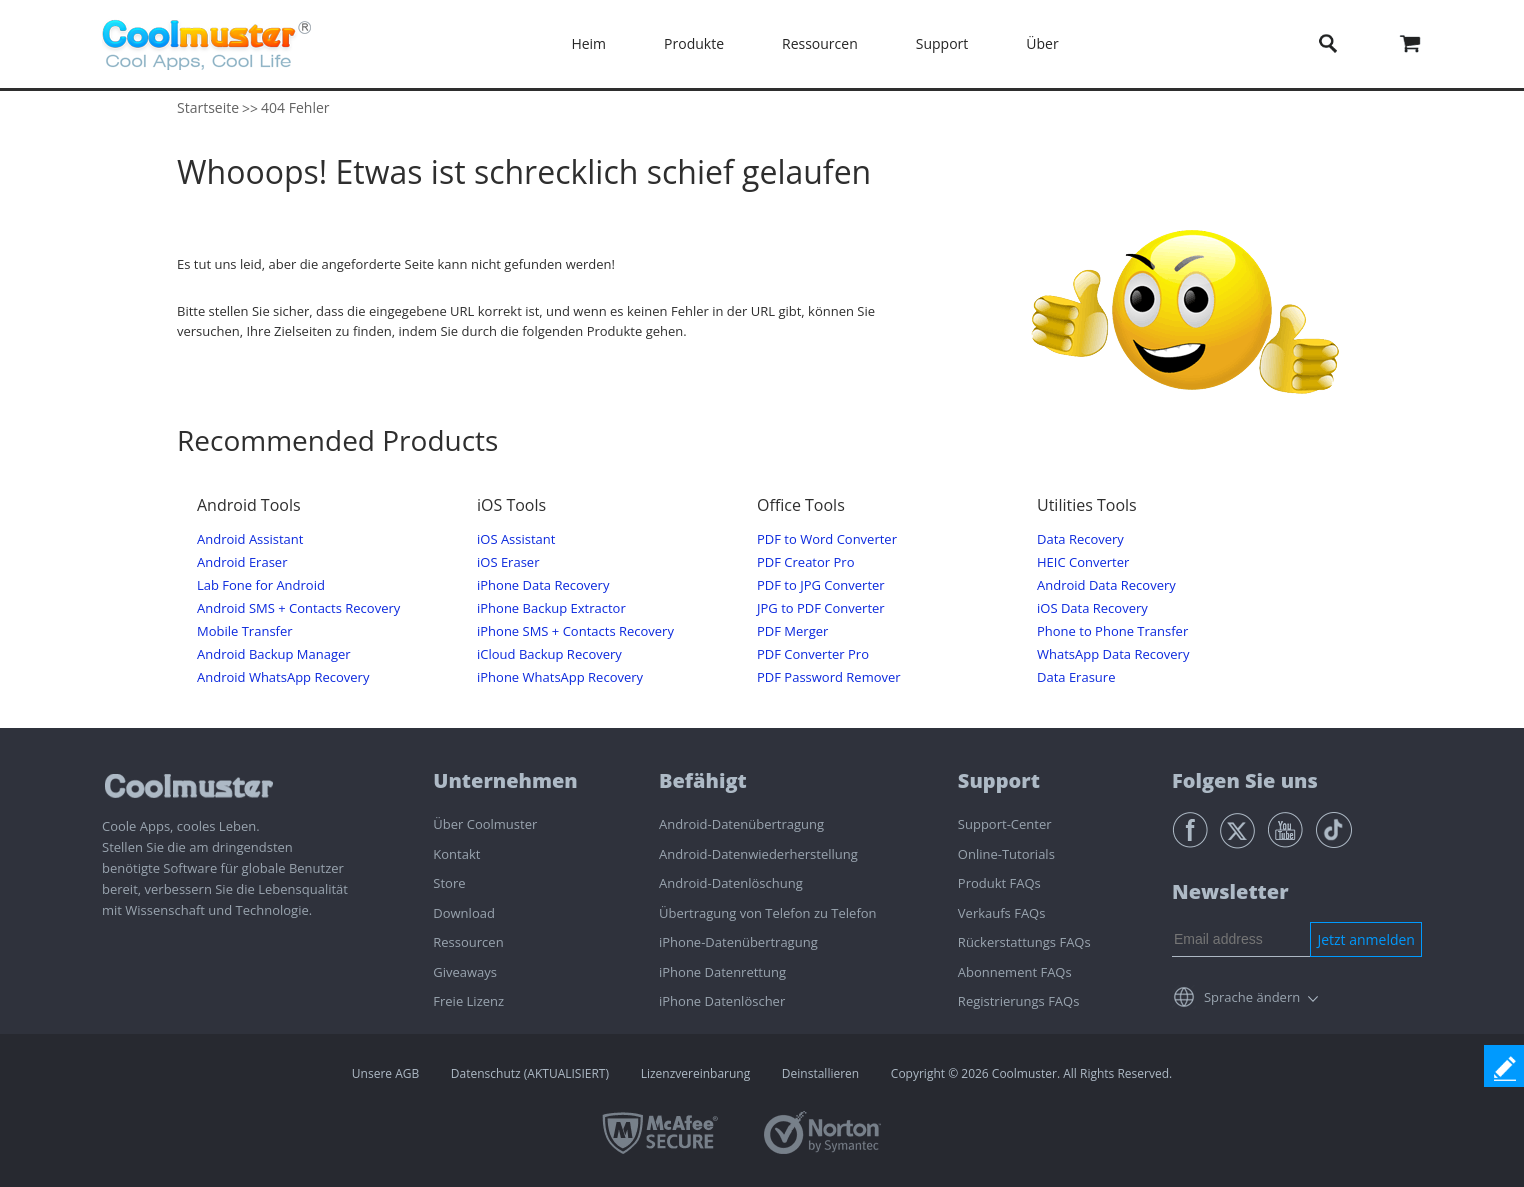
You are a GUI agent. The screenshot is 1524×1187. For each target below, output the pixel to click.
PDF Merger (792, 631)
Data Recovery (1080, 539)
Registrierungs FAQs (1019, 1001)
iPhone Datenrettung (722, 972)
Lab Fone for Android (261, 585)
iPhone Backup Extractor (551, 608)
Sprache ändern (1252, 997)
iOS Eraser (508, 562)
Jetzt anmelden (1366, 939)
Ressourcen (820, 43)
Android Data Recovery (1106, 585)
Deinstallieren (820, 1073)
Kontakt (456, 854)
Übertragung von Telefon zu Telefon (768, 913)
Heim (588, 43)
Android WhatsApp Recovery (283, 677)
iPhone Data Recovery (543, 585)
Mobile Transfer (245, 631)
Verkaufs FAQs (1002, 913)
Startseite (208, 107)
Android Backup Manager (274, 654)
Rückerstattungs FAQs (1024, 942)
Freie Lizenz (468, 1001)
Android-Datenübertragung (741, 824)
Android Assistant (250, 539)
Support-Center (1005, 824)
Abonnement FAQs (1015, 972)
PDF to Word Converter (827, 539)
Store (449, 883)
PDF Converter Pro (813, 654)
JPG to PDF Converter (821, 608)
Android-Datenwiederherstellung (758, 854)
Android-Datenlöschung (731, 883)
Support (942, 43)
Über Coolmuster (485, 824)
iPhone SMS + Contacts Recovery (575, 631)
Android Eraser (242, 562)
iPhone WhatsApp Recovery (560, 677)
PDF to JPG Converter (821, 585)
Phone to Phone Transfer (1112, 631)
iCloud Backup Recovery (549, 654)
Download (464, 913)
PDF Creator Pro (805, 562)
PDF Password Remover (829, 677)
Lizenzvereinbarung (696, 1073)
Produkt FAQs (999, 883)
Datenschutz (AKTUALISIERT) (530, 1073)
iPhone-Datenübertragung (738, 942)
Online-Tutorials (1006, 854)
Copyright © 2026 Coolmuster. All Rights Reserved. (1031, 1073)
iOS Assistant (516, 539)
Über (1042, 43)
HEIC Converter (1083, 562)
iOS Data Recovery (1092, 608)
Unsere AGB (385, 1073)
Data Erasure (1076, 677)
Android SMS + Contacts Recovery (298, 608)
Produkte (694, 43)
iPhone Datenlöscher (722, 1001)
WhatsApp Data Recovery (1113, 654)
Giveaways (465, 972)
